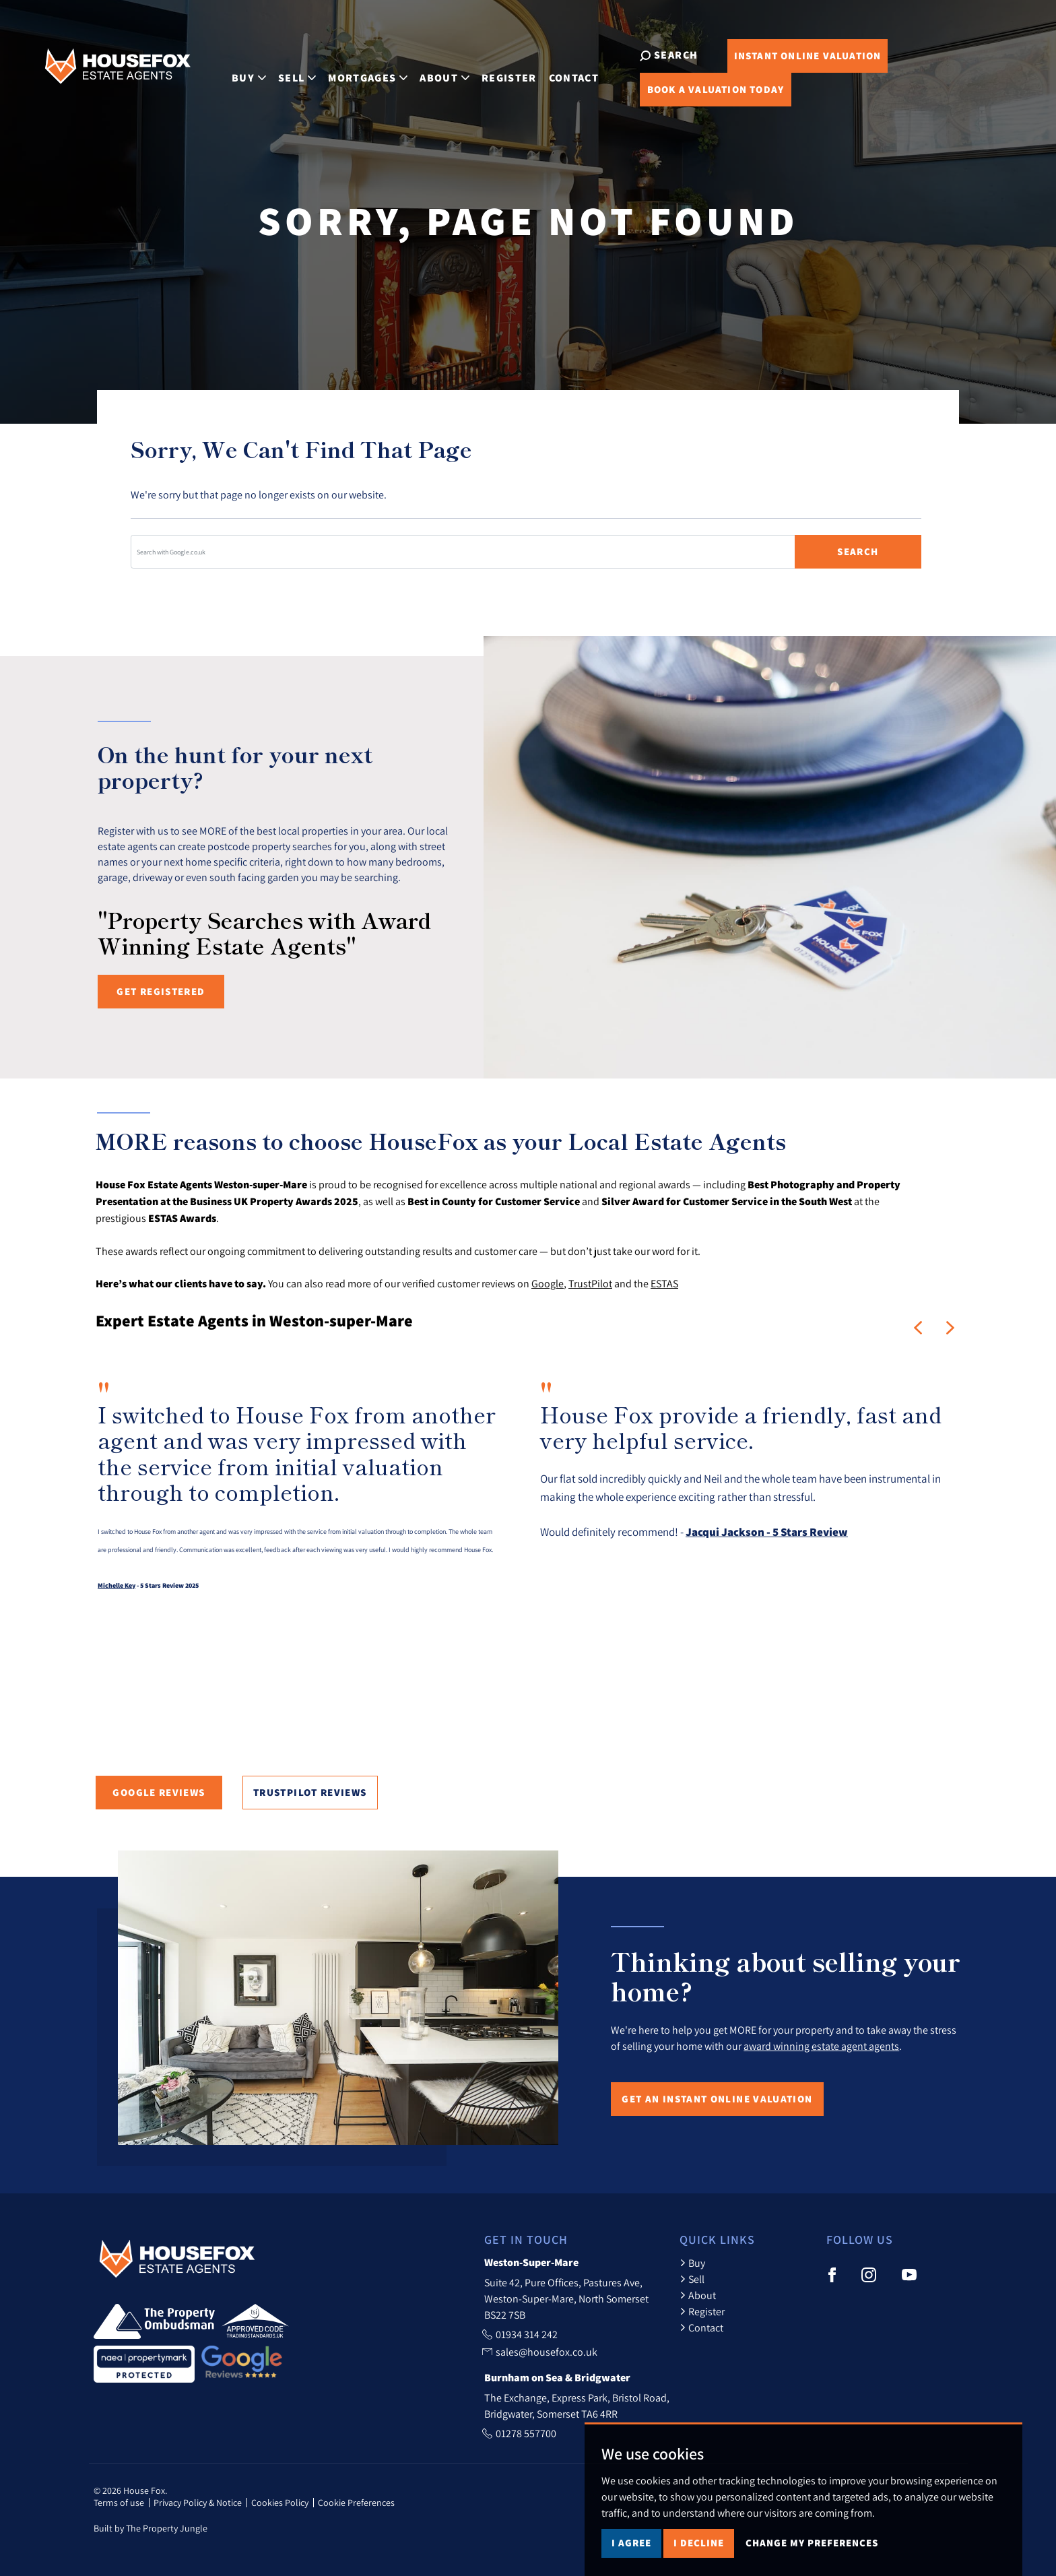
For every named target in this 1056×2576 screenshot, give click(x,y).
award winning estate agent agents (821, 2046)
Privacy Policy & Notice (198, 2503)
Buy (692, 2262)
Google (547, 1283)
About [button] (430, 71)
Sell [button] (283, 71)
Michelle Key (116, 1585)
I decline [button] (698, 2542)
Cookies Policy (279, 2503)
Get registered (161, 991)
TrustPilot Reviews (310, 1792)
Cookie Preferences (356, 2503)
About (698, 2295)
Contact (559, 71)
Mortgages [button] (353, 71)
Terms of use (119, 2503)
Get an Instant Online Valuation (717, 2098)
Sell (692, 2279)
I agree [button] (631, 2542)
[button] (918, 1328)
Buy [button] (235, 71)
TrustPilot (590, 1283)
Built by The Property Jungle (150, 2528)
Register (494, 71)
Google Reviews (158, 1792)
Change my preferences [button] (812, 2542)
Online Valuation (784, 55)
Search (857, 551)
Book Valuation (692, 89)
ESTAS (664, 1283)
